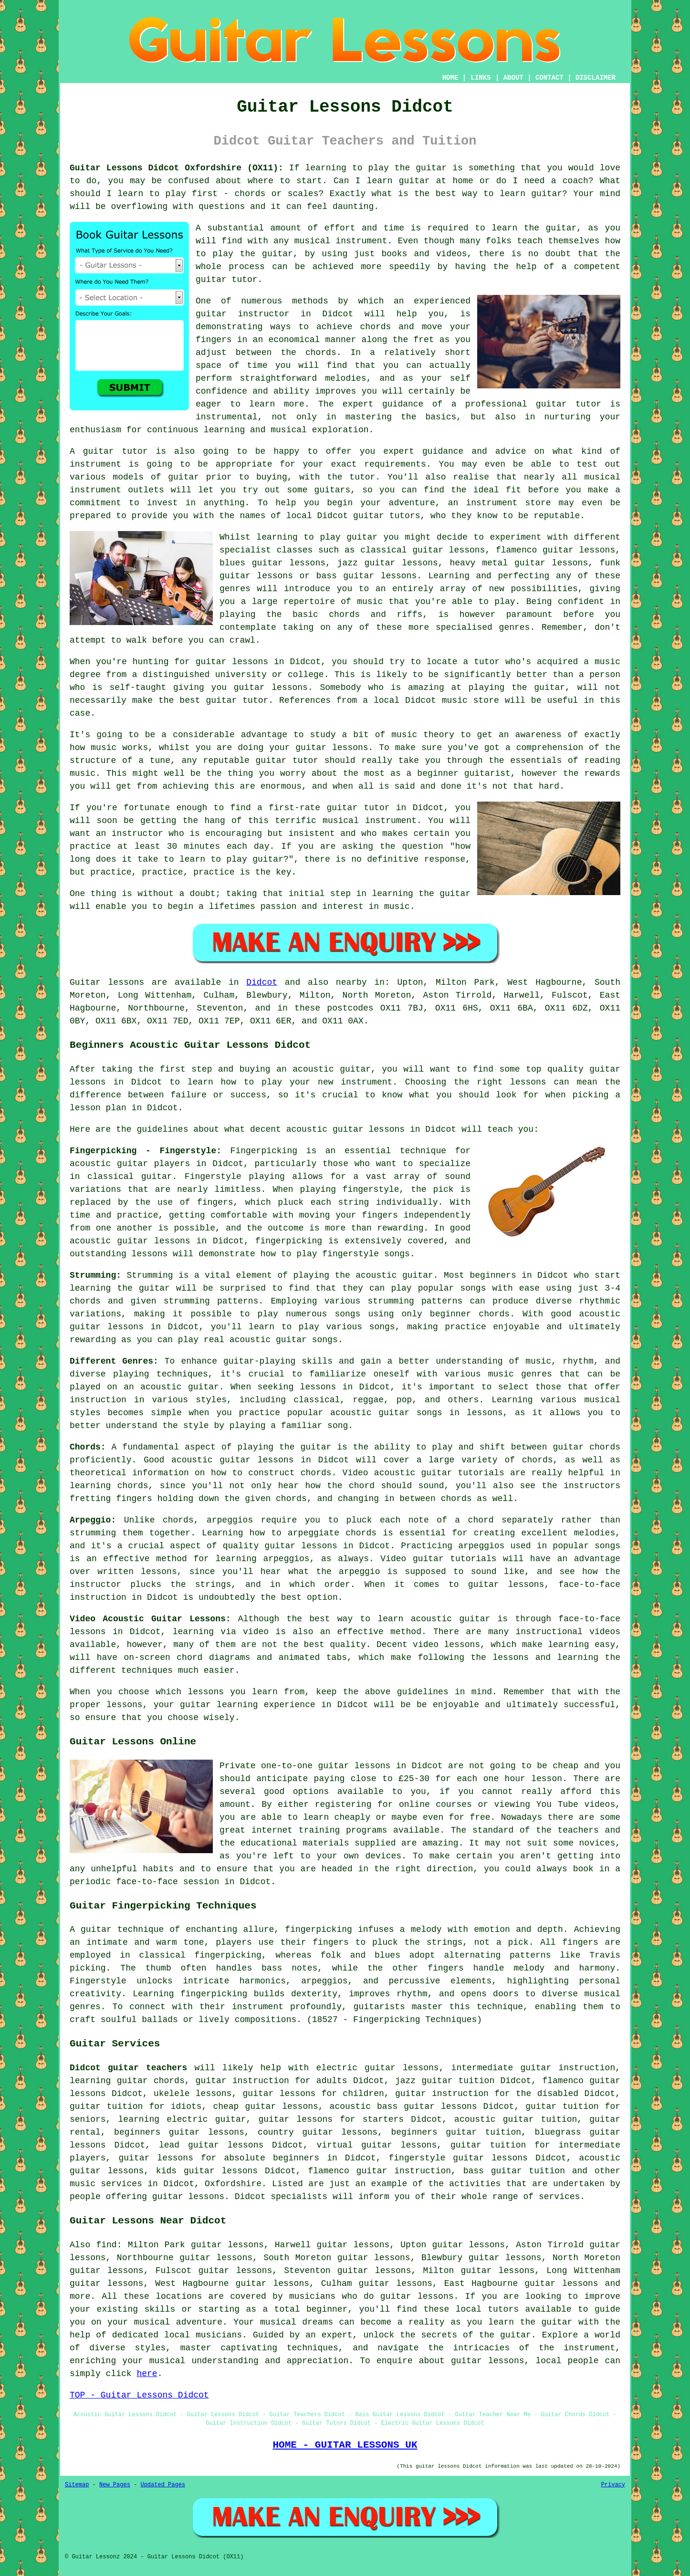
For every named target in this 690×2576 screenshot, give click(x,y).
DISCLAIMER (595, 78)
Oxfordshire (233, 2184)
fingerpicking (318, 1929)
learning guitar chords (127, 2081)
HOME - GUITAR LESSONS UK (344, 2445)
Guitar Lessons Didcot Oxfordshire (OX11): (176, 168)
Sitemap (77, 2485)
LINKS (480, 78)
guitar (211, 314)
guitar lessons (232, 662)
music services (106, 2184)
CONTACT (549, 78)
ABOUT (513, 78)
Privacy (613, 2485)
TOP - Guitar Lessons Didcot (139, 2395)
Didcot (261, 982)
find (106, 2245)
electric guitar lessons (377, 2068)
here (146, 2373)
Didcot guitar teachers (128, 2068)
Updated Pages (162, 2485)
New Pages (114, 2485)
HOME (450, 78)
